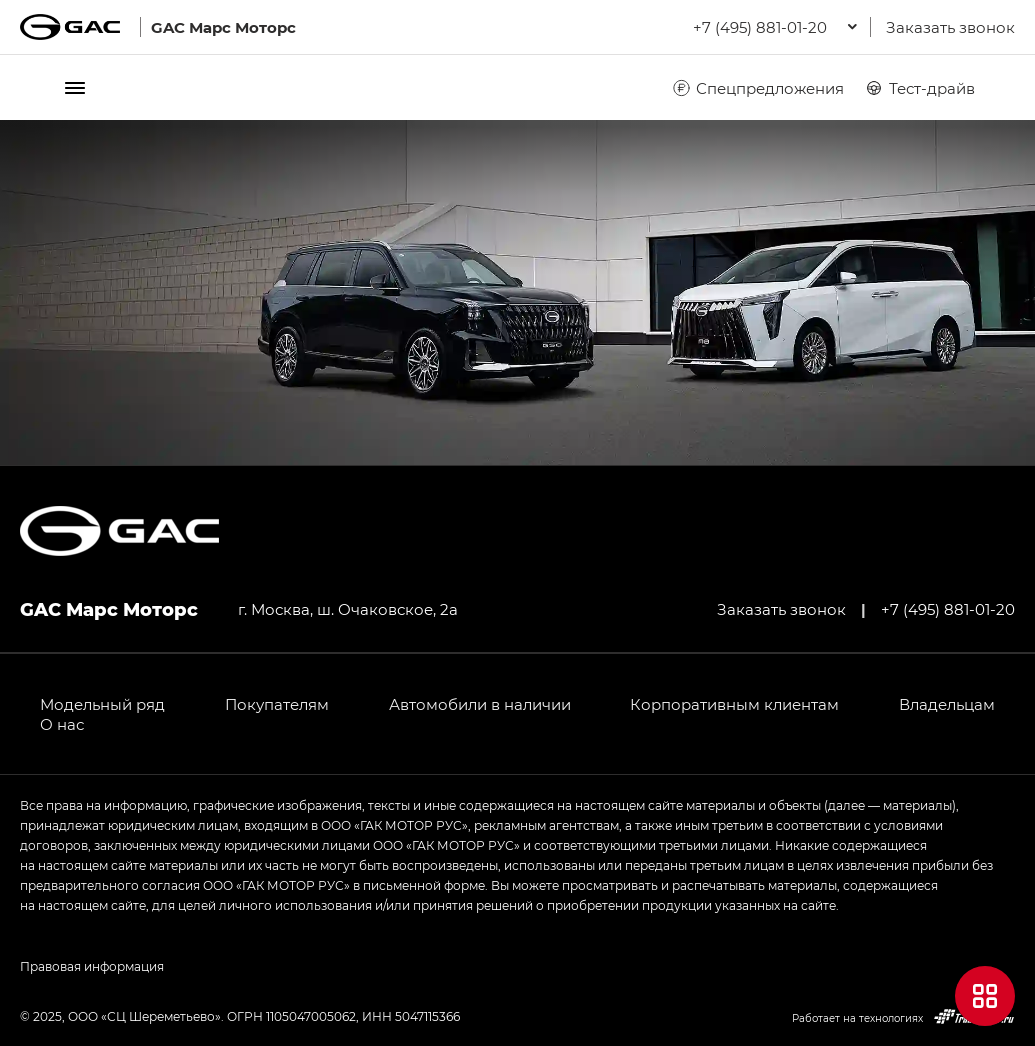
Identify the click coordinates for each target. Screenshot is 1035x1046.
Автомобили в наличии (480, 704)
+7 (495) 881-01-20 (948, 609)
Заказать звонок (950, 27)
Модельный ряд (102, 704)
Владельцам (947, 704)
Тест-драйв (919, 88)
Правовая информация (92, 966)
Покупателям (277, 704)
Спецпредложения (757, 88)
